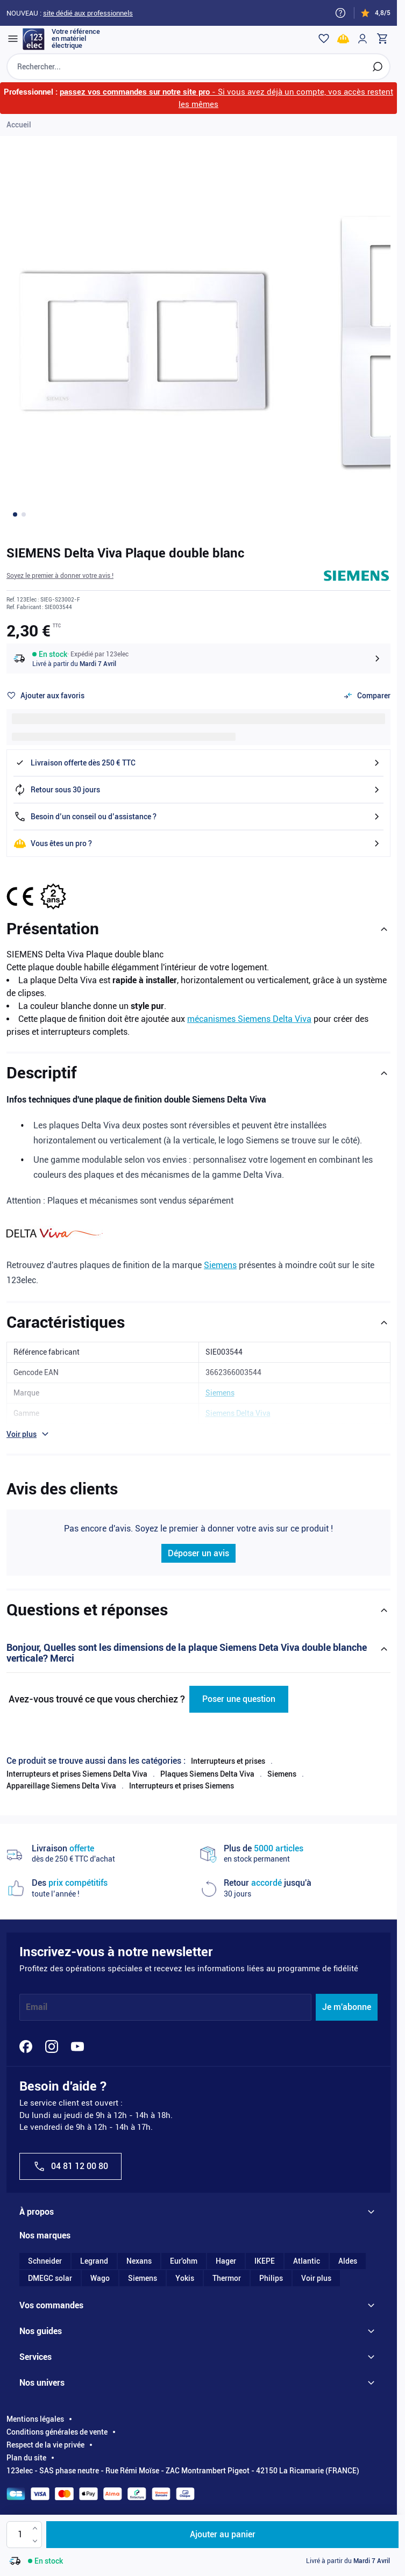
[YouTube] (77, 2055)
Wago (100, 2286)
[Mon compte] (356, 38)
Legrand (94, 2269)
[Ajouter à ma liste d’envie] (45, 704)
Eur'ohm (183, 2269)
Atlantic (306, 2269)
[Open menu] (19, 38)
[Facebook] (25, 2055)
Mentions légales (35, 2427)
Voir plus (316, 2286)
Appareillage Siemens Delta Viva (61, 1794)
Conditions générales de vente (57, 2440)
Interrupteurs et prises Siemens (181, 1794)
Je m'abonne (346, 2015)
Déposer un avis (198, 1562)
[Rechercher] (371, 75)
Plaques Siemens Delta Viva (207, 1782)
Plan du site (26, 2466)
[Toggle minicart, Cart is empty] (375, 38)
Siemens (220, 1274)
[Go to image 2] (24, 523)
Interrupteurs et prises (228, 1769)
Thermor (226, 2286)
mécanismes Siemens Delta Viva (249, 1027)
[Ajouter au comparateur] (366, 704)
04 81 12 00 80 (70, 2174)
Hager (226, 2269)
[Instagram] (51, 2055)
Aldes (347, 2269)
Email (36, 2015)
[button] (59, 584)
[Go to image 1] (15, 523)
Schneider (45, 2269)
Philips (271, 2286)
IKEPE (264, 2269)
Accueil (18, 133)
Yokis (184, 2286)
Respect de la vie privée (45, 2453)
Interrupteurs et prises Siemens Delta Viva (76, 1782)
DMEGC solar (50, 2286)
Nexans (139, 2269)
